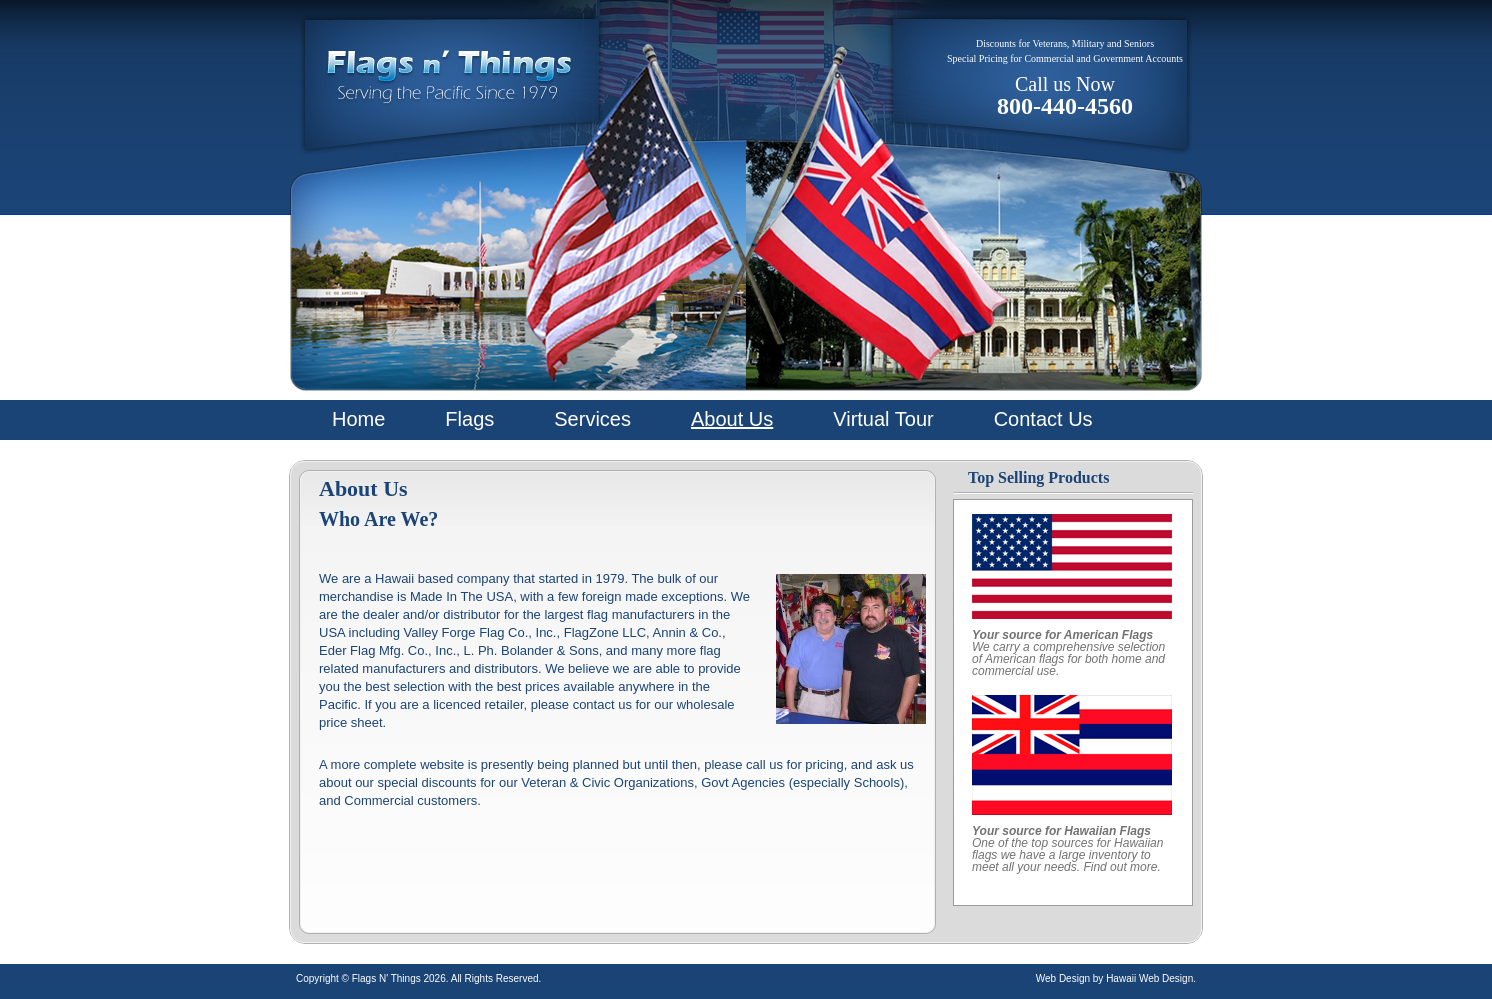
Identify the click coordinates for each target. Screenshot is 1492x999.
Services (592, 419)
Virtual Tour (883, 419)
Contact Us (1043, 419)
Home (358, 419)
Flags (469, 419)
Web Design (1063, 978)
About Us (732, 419)
